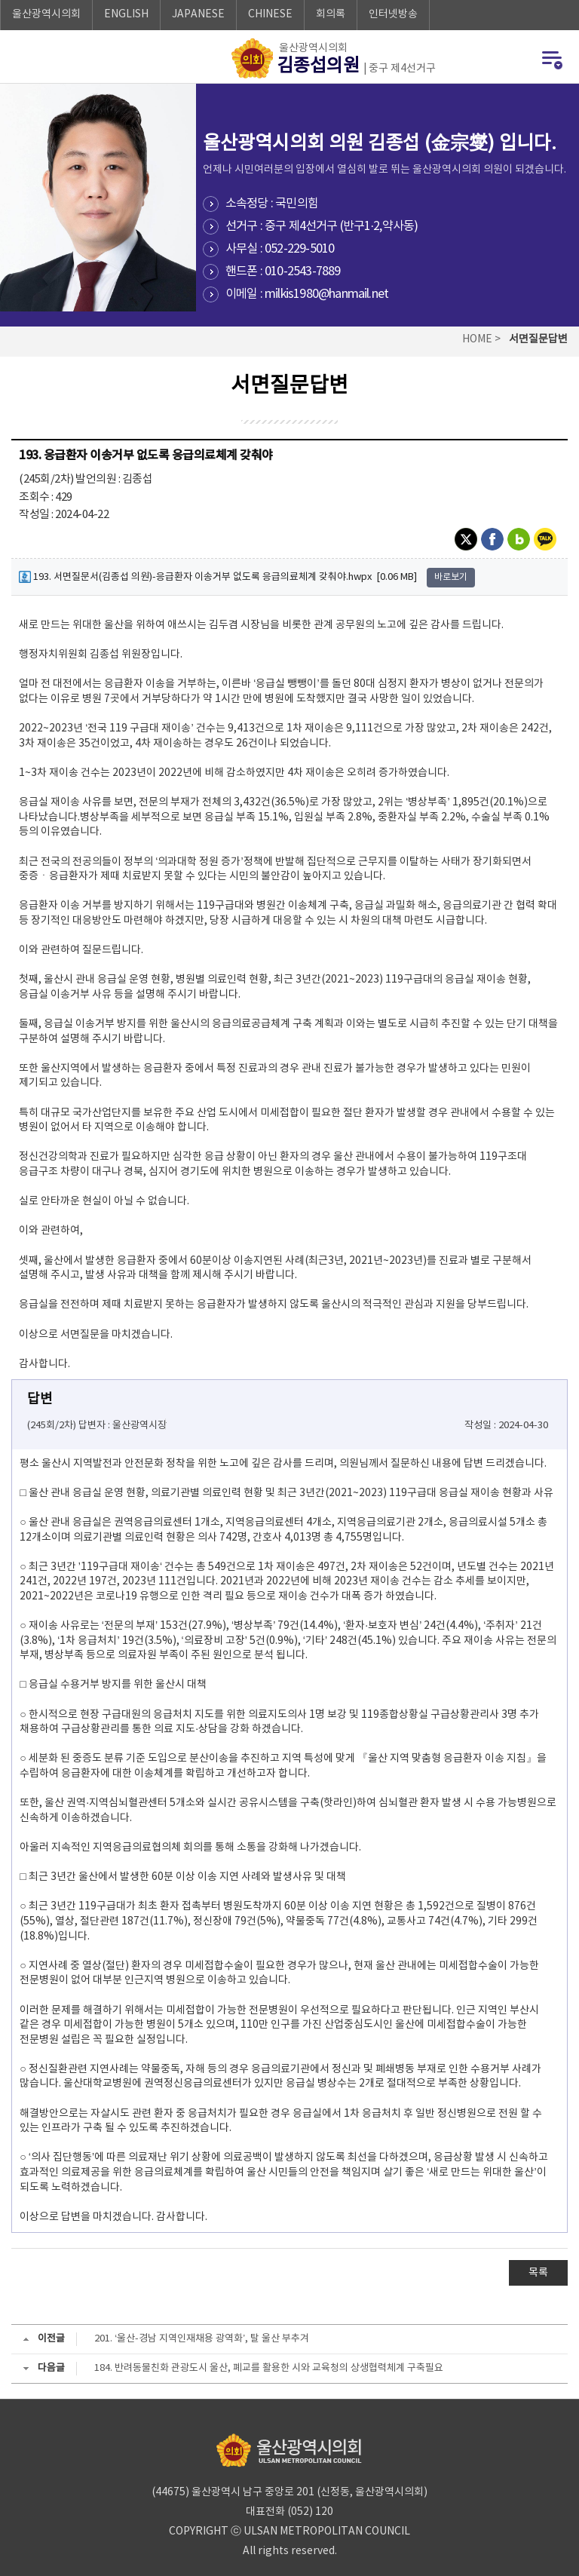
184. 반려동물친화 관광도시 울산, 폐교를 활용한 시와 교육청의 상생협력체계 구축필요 (268, 2368)
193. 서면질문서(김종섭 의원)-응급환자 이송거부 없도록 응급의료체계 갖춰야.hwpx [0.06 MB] (218, 577)
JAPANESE (198, 14)
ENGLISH (126, 14)
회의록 (330, 14)
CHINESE (270, 14)
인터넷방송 (393, 14)
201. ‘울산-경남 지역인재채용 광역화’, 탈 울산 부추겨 (201, 2338)
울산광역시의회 (46, 14)
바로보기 (450, 577)
